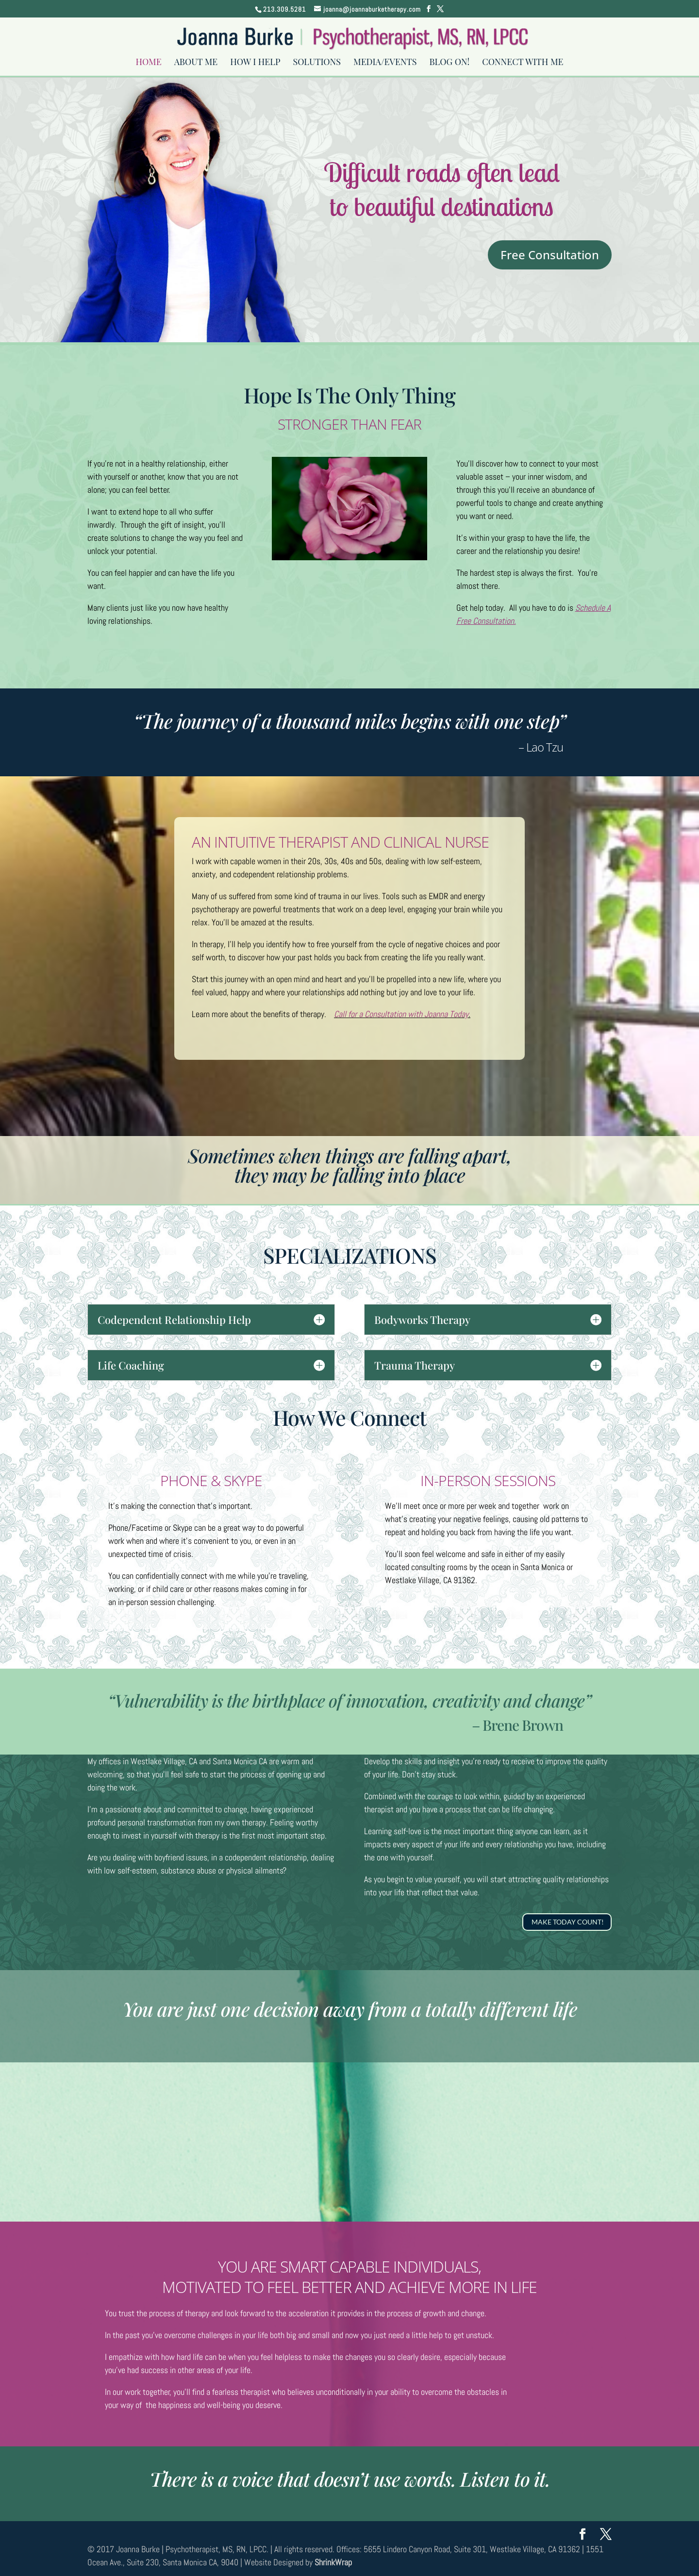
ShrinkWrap (333, 2562)
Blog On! (449, 64)
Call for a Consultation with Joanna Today (401, 1014)
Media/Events (385, 64)
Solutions (317, 64)
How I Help (255, 64)
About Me (196, 64)
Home (148, 64)
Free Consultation (549, 255)
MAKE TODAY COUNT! (568, 1922)
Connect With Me (522, 64)
